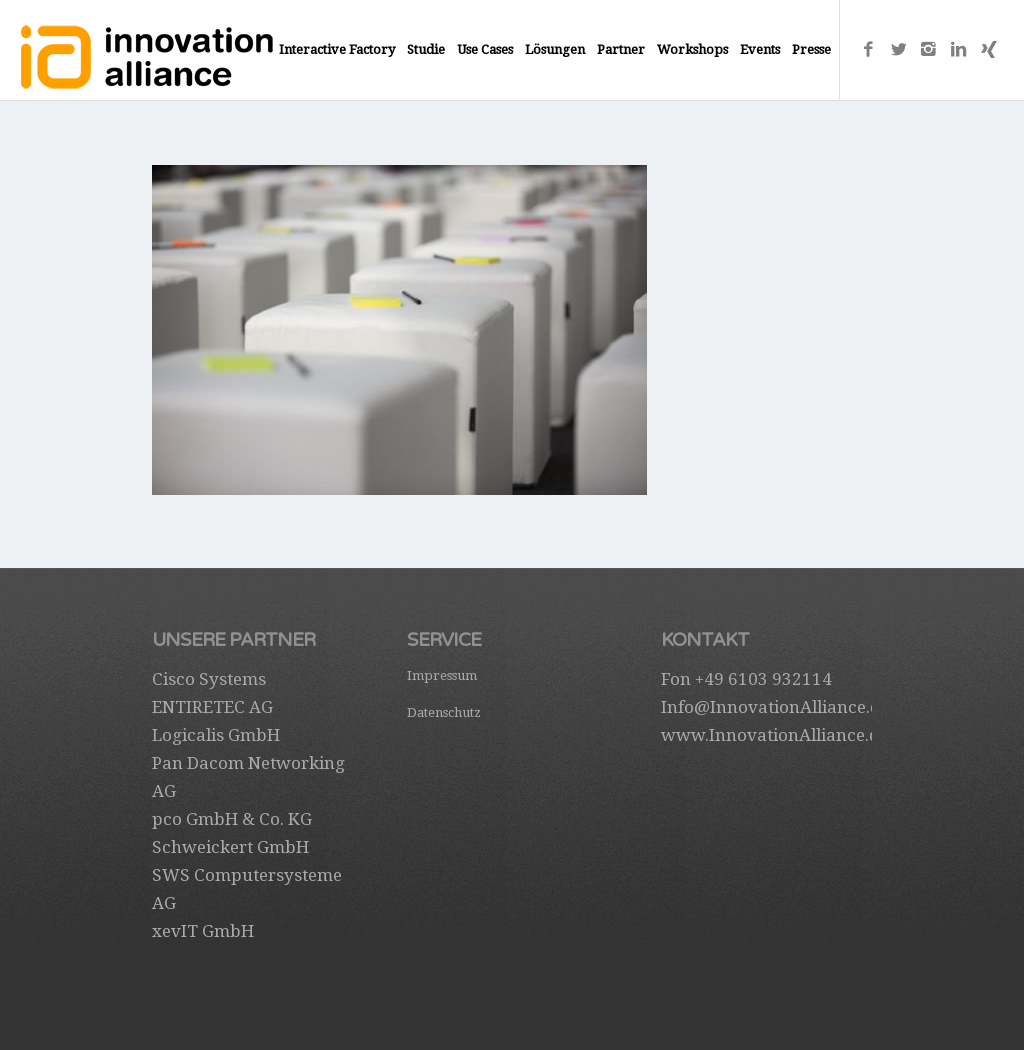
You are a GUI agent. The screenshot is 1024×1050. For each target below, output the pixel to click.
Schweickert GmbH (230, 847)
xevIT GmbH (203, 931)
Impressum (442, 675)
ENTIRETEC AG (212, 707)
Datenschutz (444, 712)
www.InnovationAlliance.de (774, 735)
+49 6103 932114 (763, 679)
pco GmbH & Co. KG (232, 819)
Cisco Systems (209, 679)
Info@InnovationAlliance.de (775, 707)
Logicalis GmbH (216, 735)
